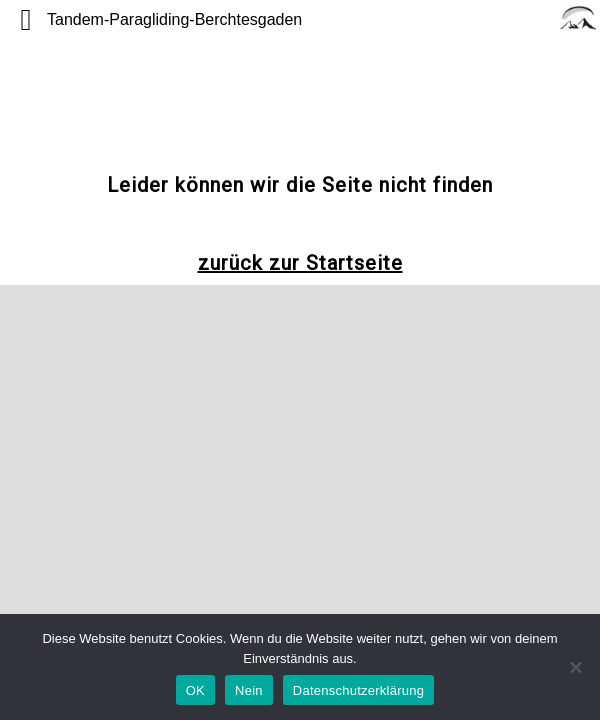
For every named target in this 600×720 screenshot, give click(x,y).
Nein (249, 690)
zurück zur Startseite (300, 263)
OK (195, 690)
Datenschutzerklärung (358, 690)
